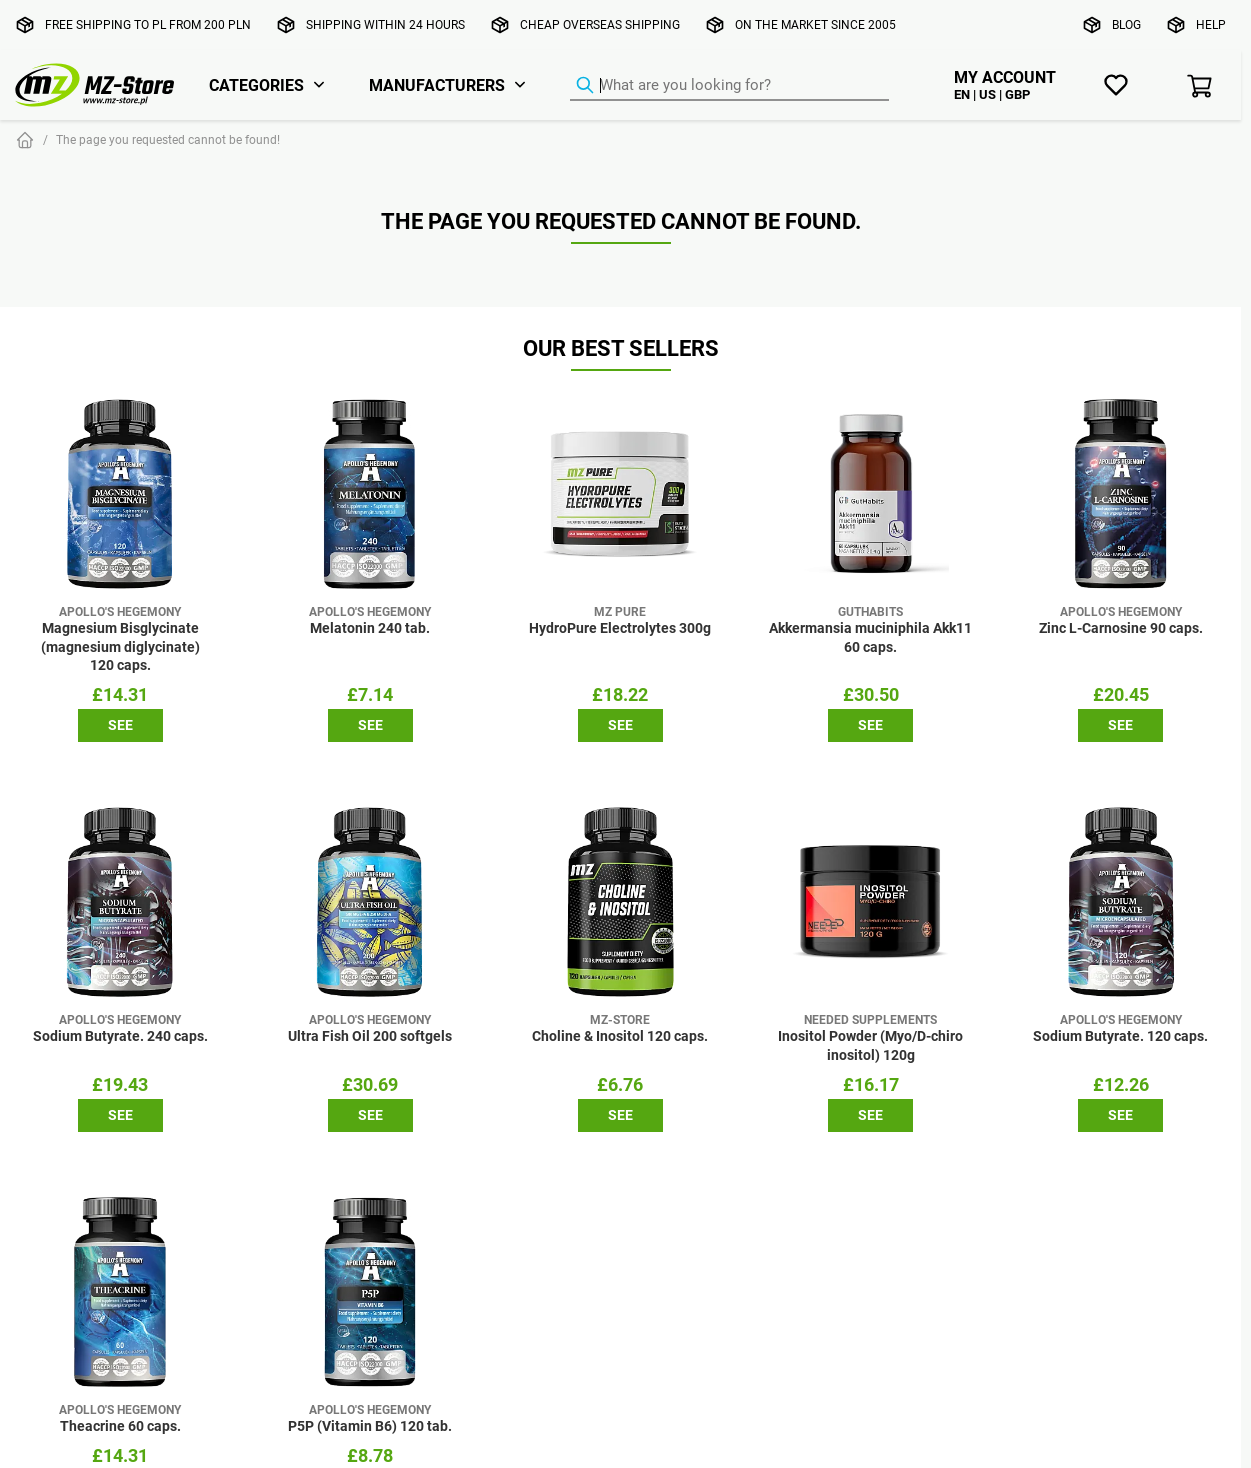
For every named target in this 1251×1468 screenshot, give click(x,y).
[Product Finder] (729, 86)
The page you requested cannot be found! (168, 139)
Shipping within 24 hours (385, 24)
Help (1211, 24)
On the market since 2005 (815, 24)
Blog (1126, 24)
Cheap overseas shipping (600, 24)
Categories (256, 85)
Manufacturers (437, 85)
